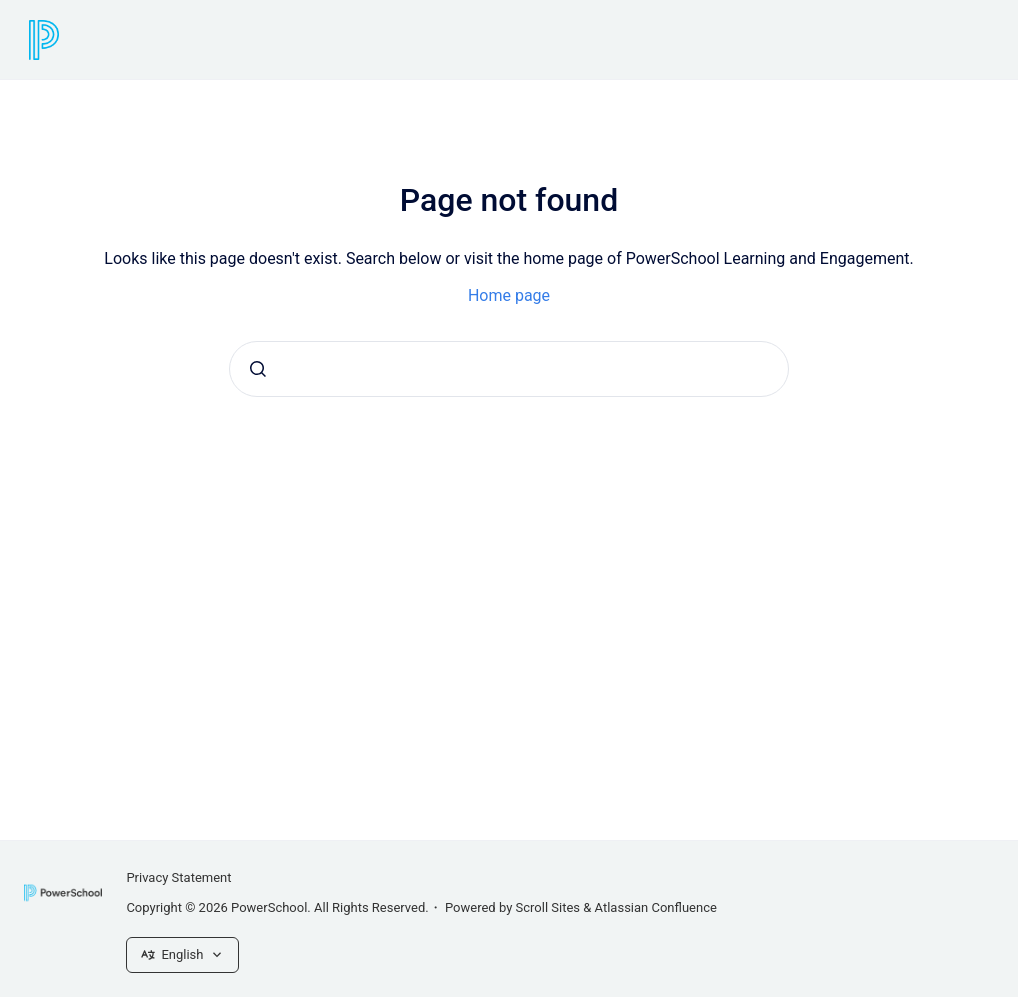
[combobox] (509, 369)
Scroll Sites (548, 907)
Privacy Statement (178, 877)
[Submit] (258, 369)
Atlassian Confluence (656, 907)
